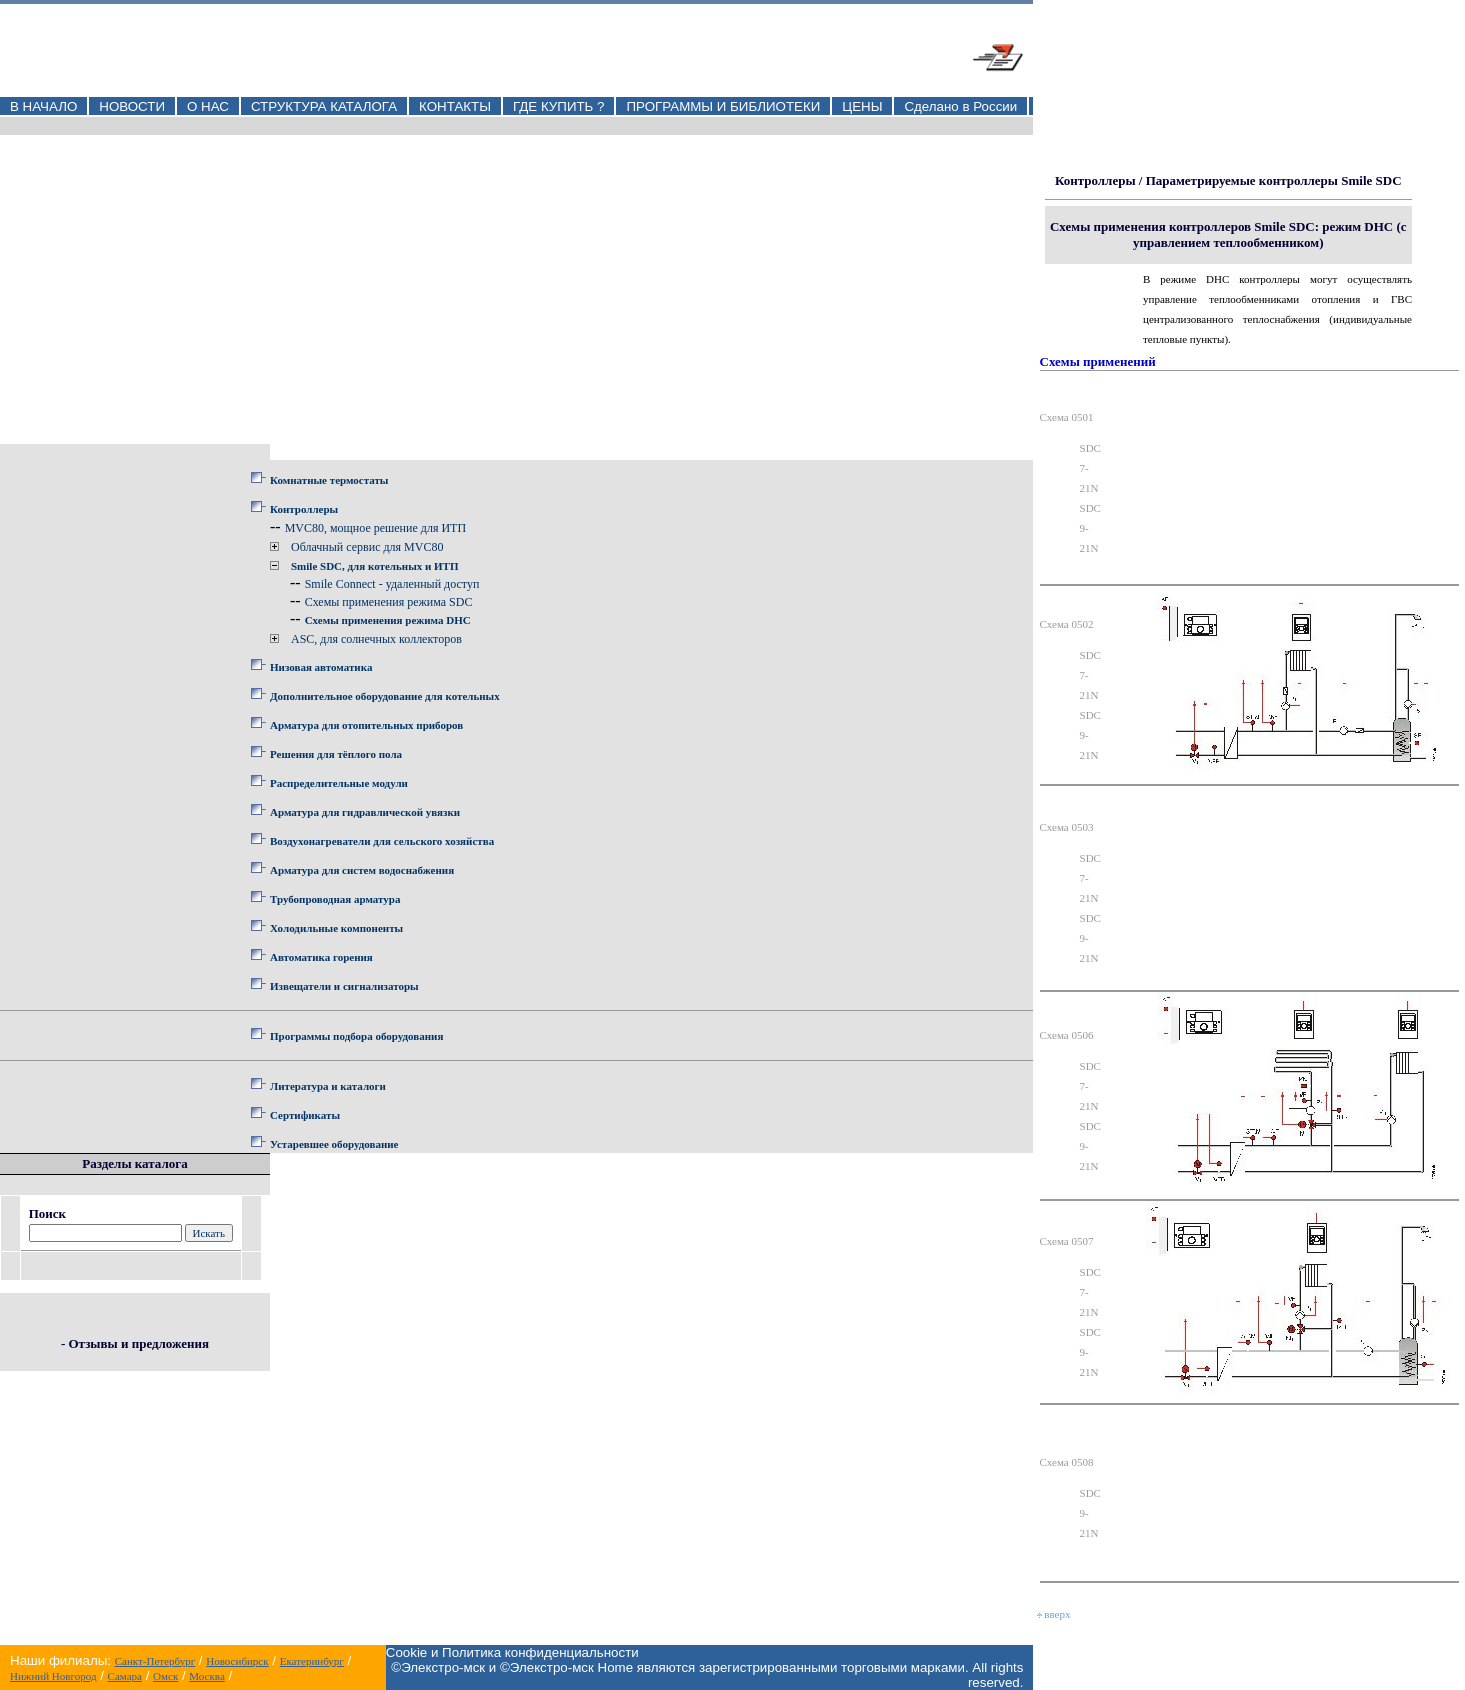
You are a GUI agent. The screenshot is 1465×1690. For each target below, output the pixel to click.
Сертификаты (305, 1115)
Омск (165, 1676)
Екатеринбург (312, 1661)
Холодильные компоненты (336, 928)
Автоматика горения (321, 957)
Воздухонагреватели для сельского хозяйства (382, 841)
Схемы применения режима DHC (388, 620)
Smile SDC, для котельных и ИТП (375, 566)
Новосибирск (237, 1661)
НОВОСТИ (132, 106)
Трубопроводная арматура (335, 899)
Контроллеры (304, 509)
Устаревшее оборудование (334, 1144)
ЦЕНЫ (862, 106)
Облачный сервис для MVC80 (367, 547)
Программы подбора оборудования (356, 1036)
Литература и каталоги (328, 1086)
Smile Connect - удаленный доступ (392, 584)
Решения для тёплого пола (336, 754)
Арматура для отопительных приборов (366, 725)
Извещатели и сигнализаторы (344, 986)
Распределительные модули (339, 783)
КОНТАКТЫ (455, 106)
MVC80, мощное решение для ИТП (375, 528)
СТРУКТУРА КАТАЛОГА (324, 106)
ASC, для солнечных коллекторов (376, 639)
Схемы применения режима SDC (389, 602)
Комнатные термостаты (329, 480)
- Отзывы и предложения (135, 1343)
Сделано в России (960, 106)
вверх (1054, 1614)
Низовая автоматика (321, 667)
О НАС (208, 106)
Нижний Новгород (53, 1676)
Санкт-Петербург (155, 1661)
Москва (206, 1676)
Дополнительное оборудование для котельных (385, 696)
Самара (125, 1676)
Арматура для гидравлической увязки (365, 812)
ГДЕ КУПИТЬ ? (559, 106)
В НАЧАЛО (43, 106)
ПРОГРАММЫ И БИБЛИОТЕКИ (723, 106)
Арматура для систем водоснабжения (362, 870)
